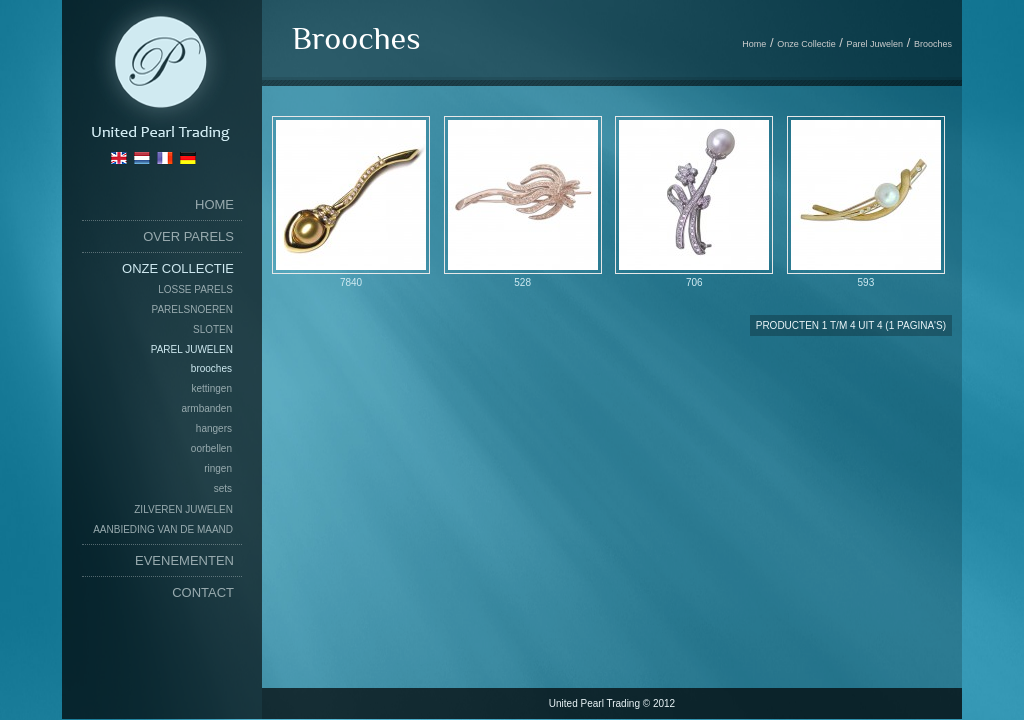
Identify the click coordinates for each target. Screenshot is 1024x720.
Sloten (213, 329)
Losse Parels (195, 289)
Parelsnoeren (192, 309)
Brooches (211, 368)
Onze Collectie (178, 268)
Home (754, 44)
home (214, 204)
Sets (223, 488)
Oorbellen (211, 448)
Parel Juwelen (192, 349)
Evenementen (184, 560)
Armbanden (206, 408)
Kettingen (211, 388)
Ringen (218, 468)
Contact (203, 592)
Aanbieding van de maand (163, 529)
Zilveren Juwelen (183, 509)
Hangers (214, 428)
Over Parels (188, 236)
